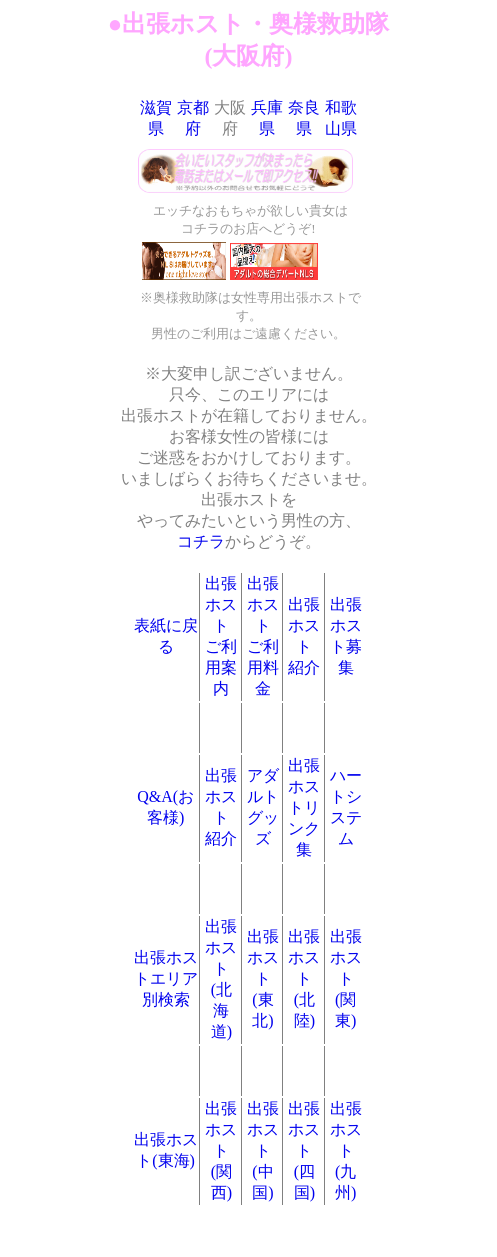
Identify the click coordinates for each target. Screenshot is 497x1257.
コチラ (201, 541)
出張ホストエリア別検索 (166, 978)
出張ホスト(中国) (263, 1150)
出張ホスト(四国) (304, 1150)
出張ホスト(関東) (346, 978)
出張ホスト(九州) (346, 1150)
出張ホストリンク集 (304, 807)
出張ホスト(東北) (263, 978)
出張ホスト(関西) (221, 1150)
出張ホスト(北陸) (304, 978)
